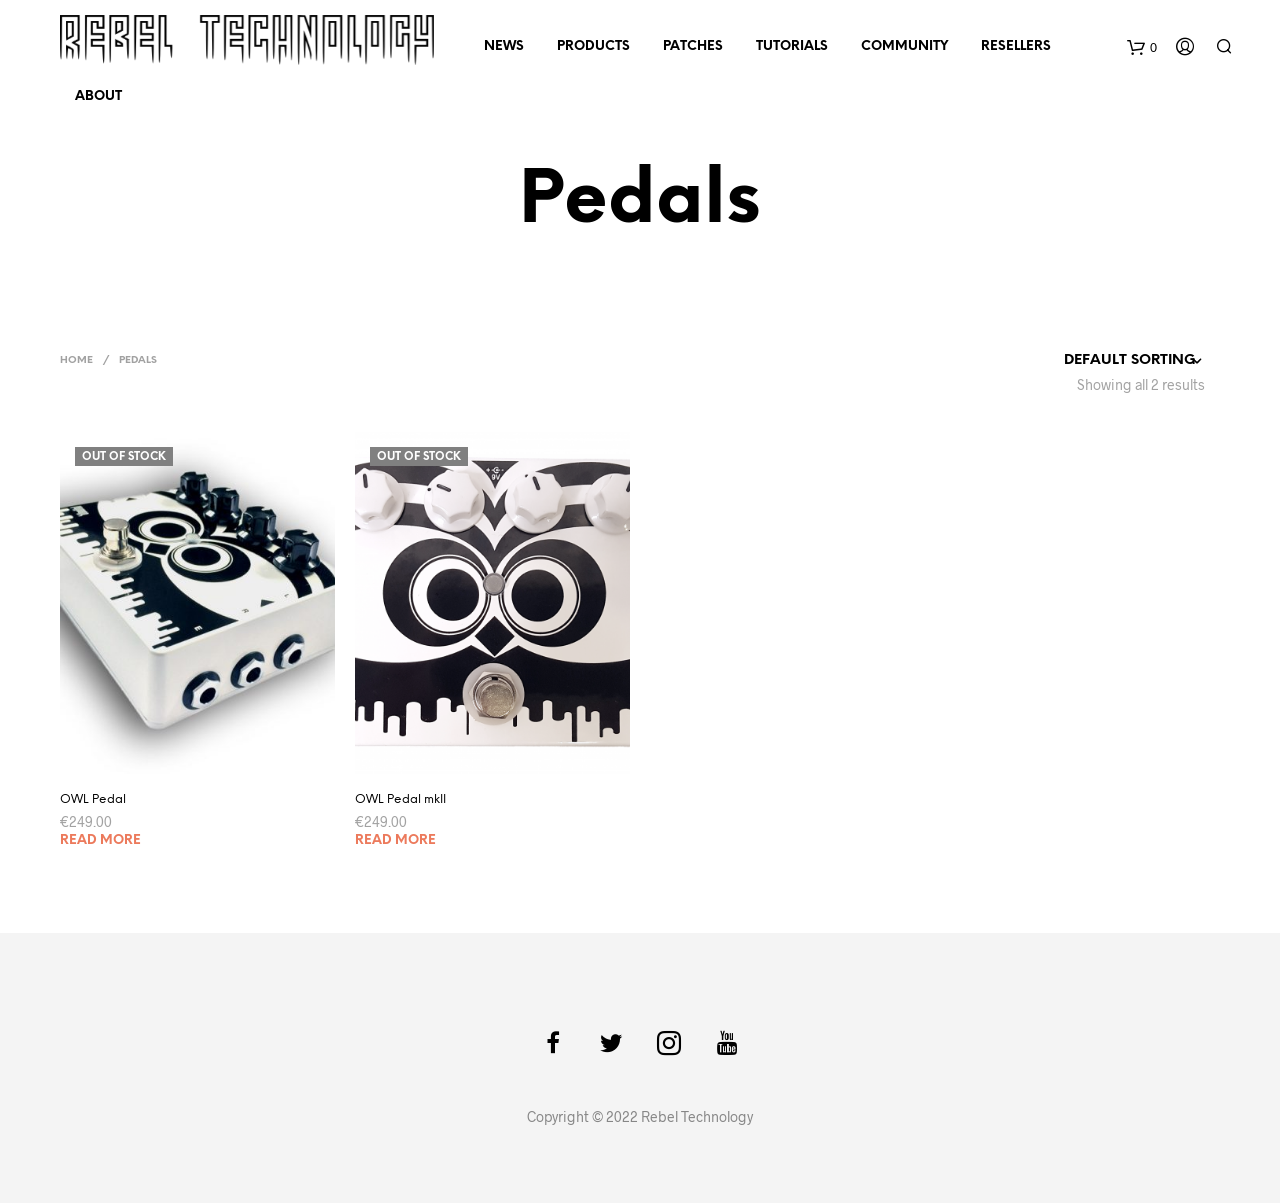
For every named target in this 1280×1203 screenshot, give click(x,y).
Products (593, 46)
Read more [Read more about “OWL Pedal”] (100, 840)
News (504, 46)
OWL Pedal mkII (400, 799)
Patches (693, 46)
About (98, 96)
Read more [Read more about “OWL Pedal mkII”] (395, 840)
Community (904, 46)
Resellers (1016, 46)
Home (76, 360)
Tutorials (792, 46)
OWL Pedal (93, 799)
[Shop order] (1098, 361)
